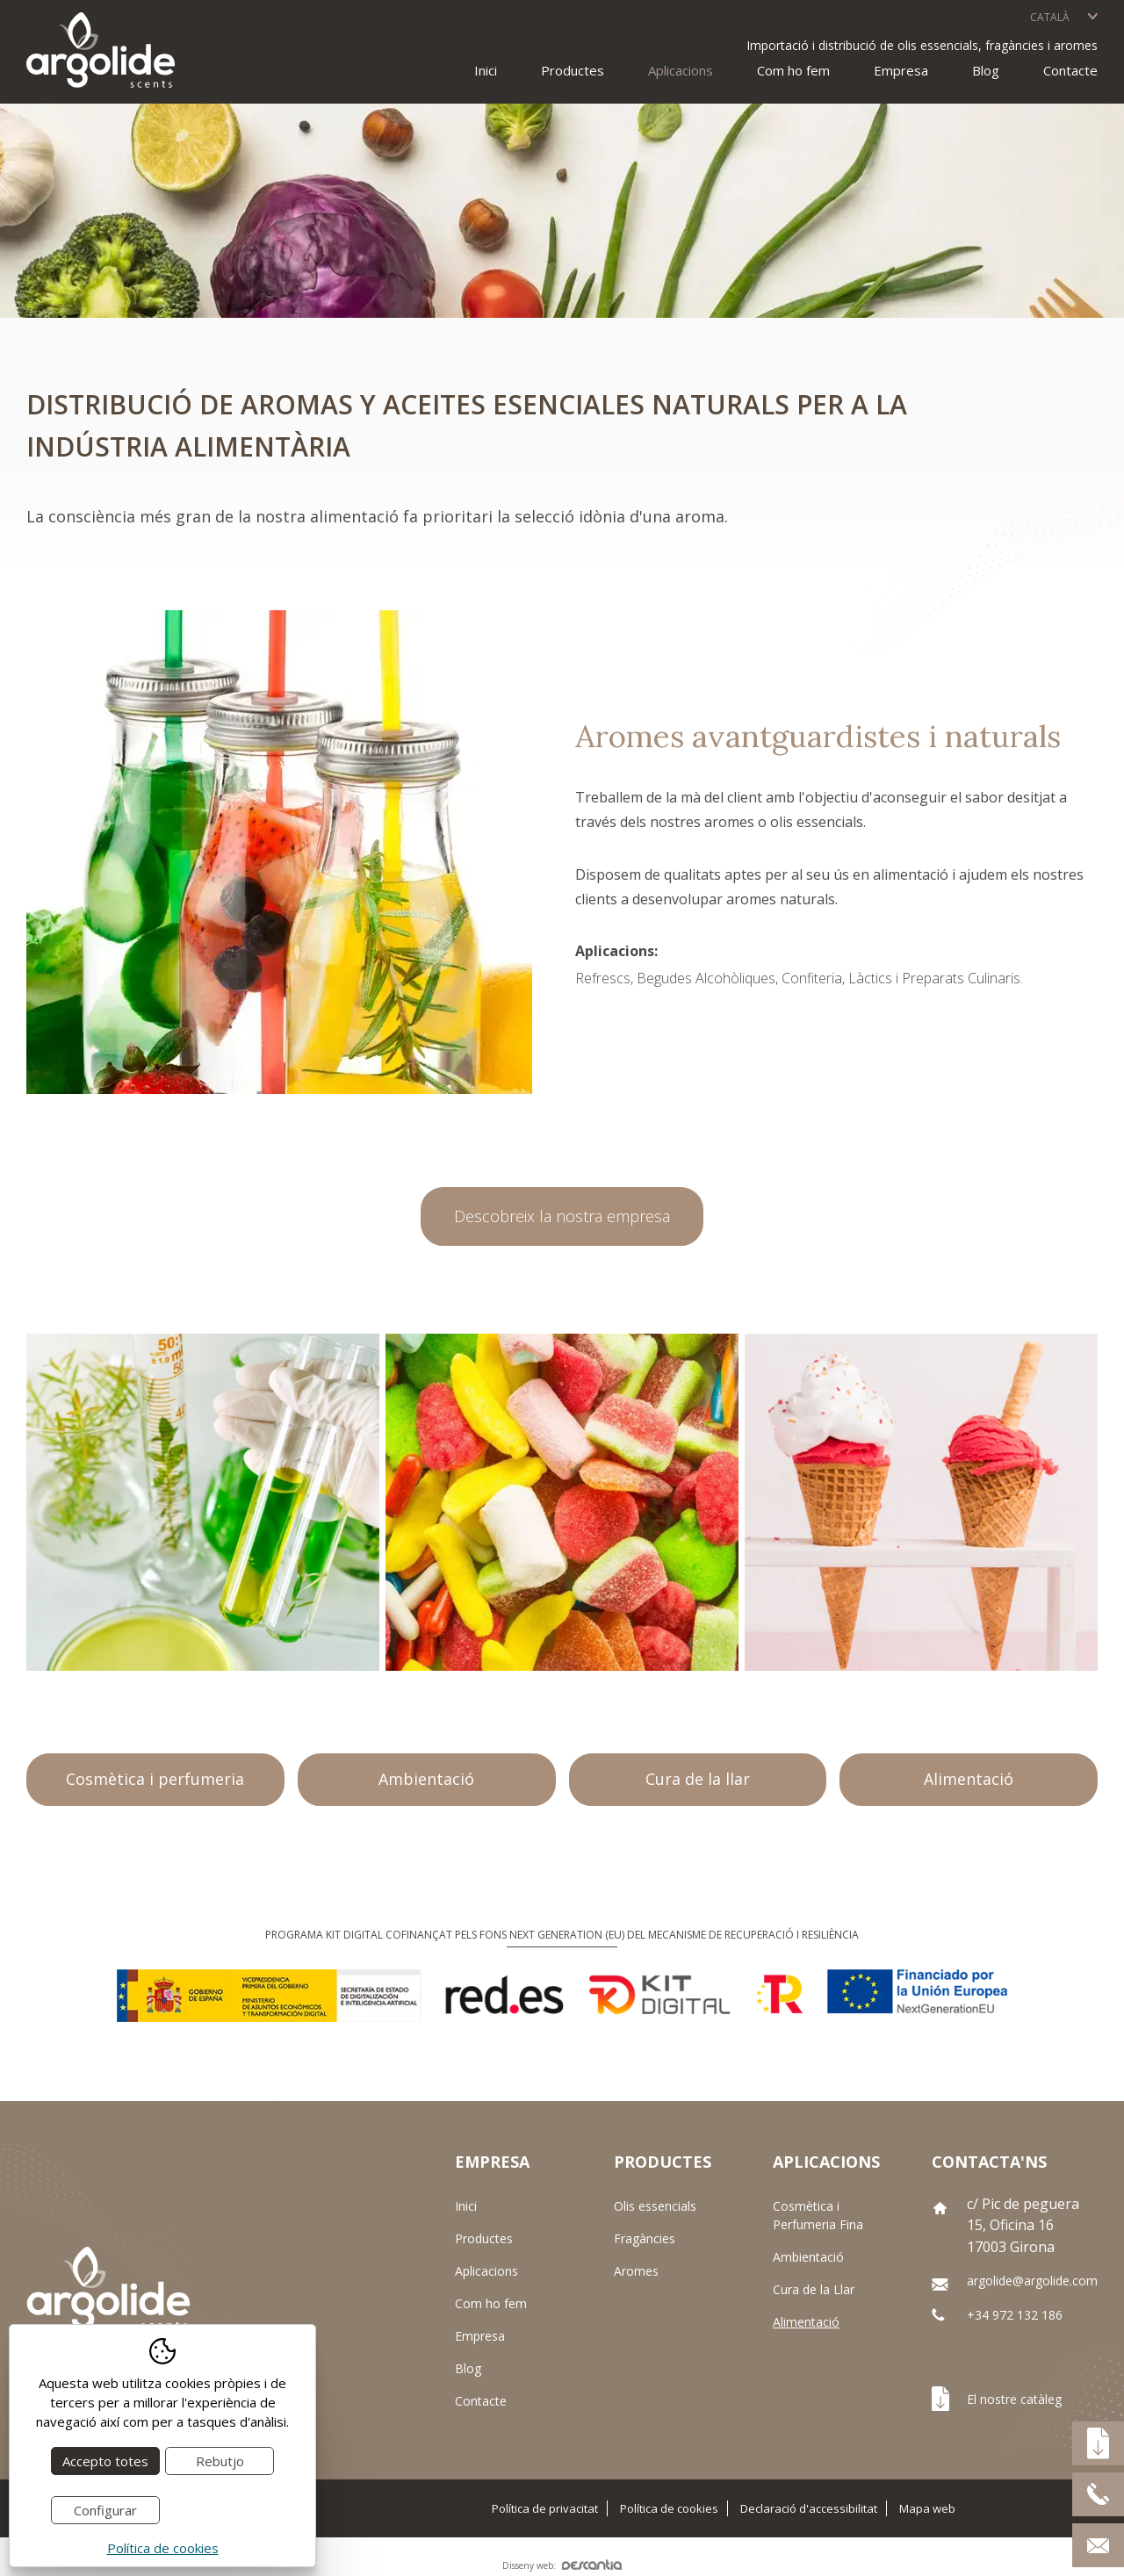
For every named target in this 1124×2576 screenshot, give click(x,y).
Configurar (105, 2510)
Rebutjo (220, 2461)
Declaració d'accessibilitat (808, 2508)
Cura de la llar (697, 1778)
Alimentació (968, 1778)
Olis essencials (655, 2206)
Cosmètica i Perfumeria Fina (818, 2215)
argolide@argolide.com (1032, 2280)
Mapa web (927, 2508)
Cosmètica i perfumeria (155, 1778)
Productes (484, 2238)
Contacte (1070, 70)
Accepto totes (105, 2461)
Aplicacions (486, 2271)
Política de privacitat (545, 2508)
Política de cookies (669, 2508)
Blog (985, 70)
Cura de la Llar (813, 2289)
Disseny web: (562, 2565)
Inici (485, 70)
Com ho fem (793, 70)
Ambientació (426, 1778)
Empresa (901, 70)
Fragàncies (644, 2238)
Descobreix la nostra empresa (562, 1216)
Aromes (636, 2271)
